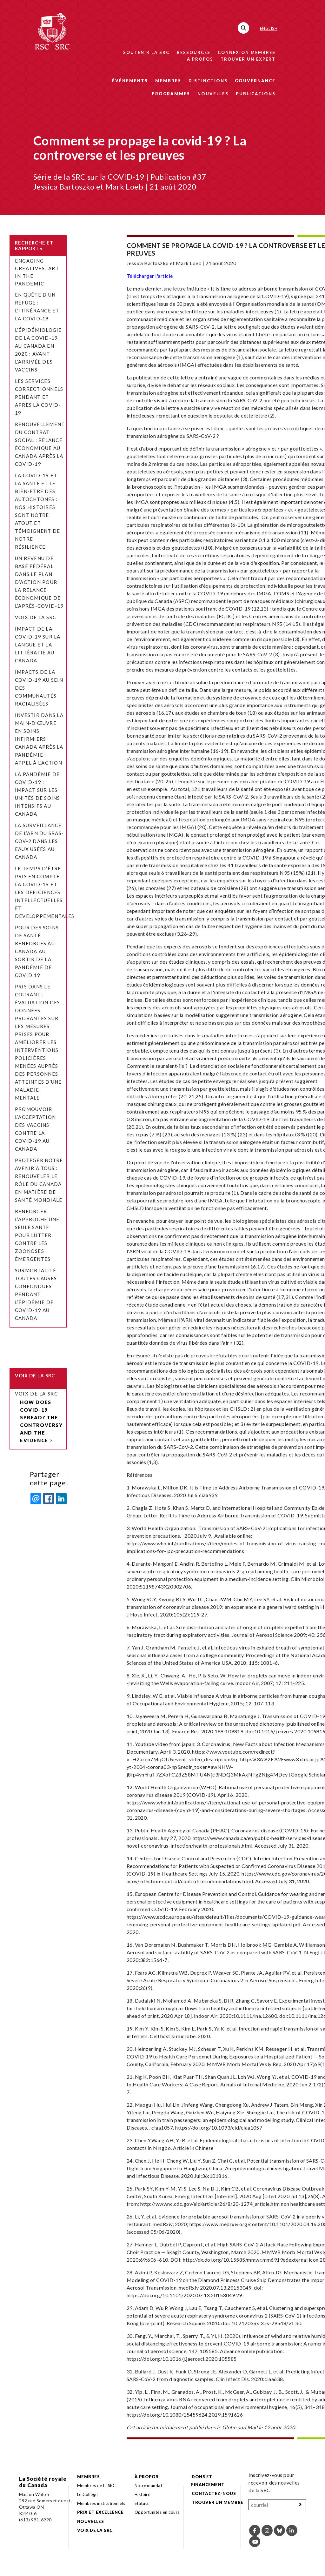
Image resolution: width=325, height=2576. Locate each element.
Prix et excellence (100, 2512)
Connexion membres (246, 52)
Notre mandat (148, 2485)
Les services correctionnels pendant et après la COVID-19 (39, 397)
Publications (255, 93)
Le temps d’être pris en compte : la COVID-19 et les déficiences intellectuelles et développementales (45, 892)
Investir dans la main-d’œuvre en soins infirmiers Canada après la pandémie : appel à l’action (39, 739)
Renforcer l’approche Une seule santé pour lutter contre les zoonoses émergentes (37, 1235)
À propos (200, 59)
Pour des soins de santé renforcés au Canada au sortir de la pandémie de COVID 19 (37, 951)
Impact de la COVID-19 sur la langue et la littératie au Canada (38, 644)
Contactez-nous (214, 2493)
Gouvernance (255, 80)
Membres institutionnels (101, 2503)
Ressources (193, 52)
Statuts (142, 2503)
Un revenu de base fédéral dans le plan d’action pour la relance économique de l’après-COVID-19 (39, 582)
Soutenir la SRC (146, 52)
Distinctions (208, 80)
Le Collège (87, 2494)
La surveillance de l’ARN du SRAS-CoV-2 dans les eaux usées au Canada (39, 841)
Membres (168, 80)
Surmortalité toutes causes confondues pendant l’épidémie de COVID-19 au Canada (36, 1294)
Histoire (142, 2494)
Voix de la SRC (35, 617)
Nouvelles (213, 93)
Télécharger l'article (150, 276)
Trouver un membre (217, 2502)
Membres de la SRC (96, 2485)
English (268, 28)
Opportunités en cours (158, 2512)
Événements (130, 80)
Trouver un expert (248, 59)
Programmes (171, 93)
